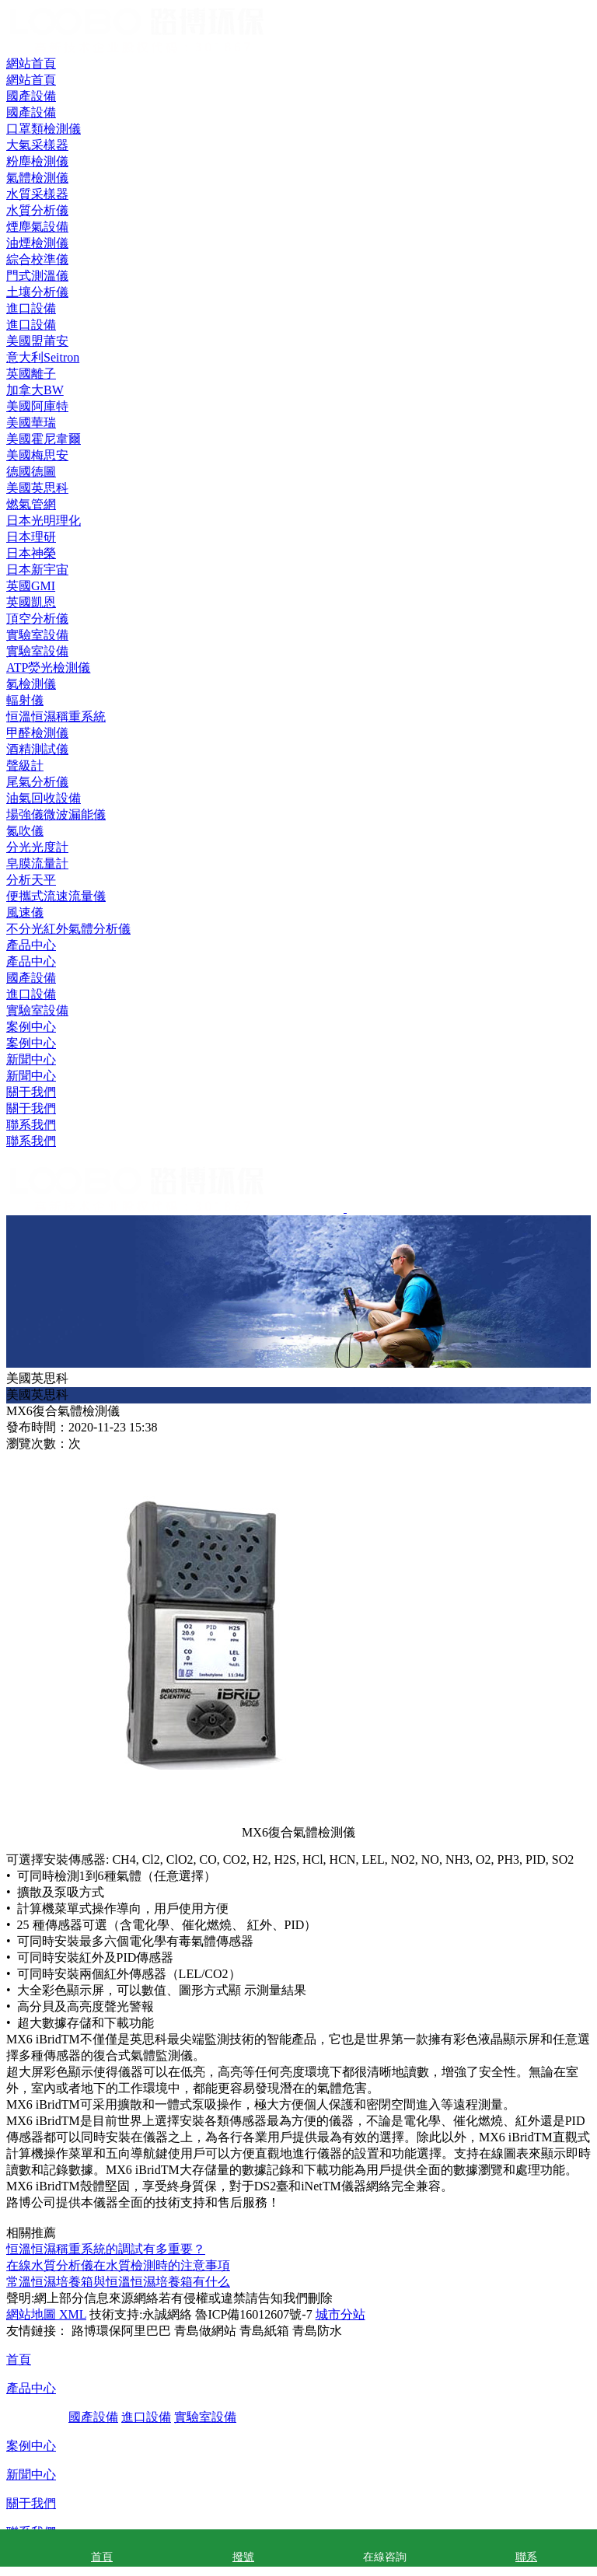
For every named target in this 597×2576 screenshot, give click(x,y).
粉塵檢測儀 (37, 161)
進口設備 (31, 994)
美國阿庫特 (37, 406)
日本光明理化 (43, 520)
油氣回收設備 (43, 798)
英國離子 (31, 373)
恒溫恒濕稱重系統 (56, 716)
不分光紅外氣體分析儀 (68, 928)
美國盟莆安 (37, 341)
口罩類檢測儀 (43, 128)
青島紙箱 (264, 2330)
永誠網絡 (167, 2314)
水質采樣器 (37, 194)
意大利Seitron (42, 357)
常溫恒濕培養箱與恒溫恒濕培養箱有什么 (118, 2281)
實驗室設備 (37, 1010)
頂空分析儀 (37, 618)
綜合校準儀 (37, 259)
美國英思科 (37, 488)
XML (71, 2314)
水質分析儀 (37, 210)
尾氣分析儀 (37, 781)
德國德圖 (31, 471)
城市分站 (340, 2314)
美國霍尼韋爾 (43, 439)
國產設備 (31, 977)
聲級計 (25, 765)
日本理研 (31, 537)
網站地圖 (31, 2314)
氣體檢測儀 (37, 177)
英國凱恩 (31, 602)
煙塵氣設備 (37, 226)
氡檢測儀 (31, 683)
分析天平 (31, 879)
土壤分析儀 (37, 292)
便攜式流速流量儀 (56, 896)
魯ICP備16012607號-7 (253, 2314)
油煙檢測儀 (37, 243)
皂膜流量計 (37, 863)
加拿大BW (35, 390)
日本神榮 (31, 553)
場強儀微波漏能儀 (56, 814)
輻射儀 (25, 700)
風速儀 (25, 912)
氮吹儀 (25, 830)
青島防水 (317, 2330)
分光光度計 (37, 847)
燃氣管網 (31, 504)
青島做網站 (205, 2330)
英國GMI (30, 585)
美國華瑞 (31, 422)
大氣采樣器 (37, 145)
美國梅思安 (37, 455)
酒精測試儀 (37, 749)
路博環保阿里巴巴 (121, 2330)
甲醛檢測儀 (37, 732)
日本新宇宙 (37, 569)
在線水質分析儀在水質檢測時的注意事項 (118, 2265)
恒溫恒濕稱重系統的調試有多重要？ (105, 2249)
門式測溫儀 (37, 275)
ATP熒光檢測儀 (48, 667)
